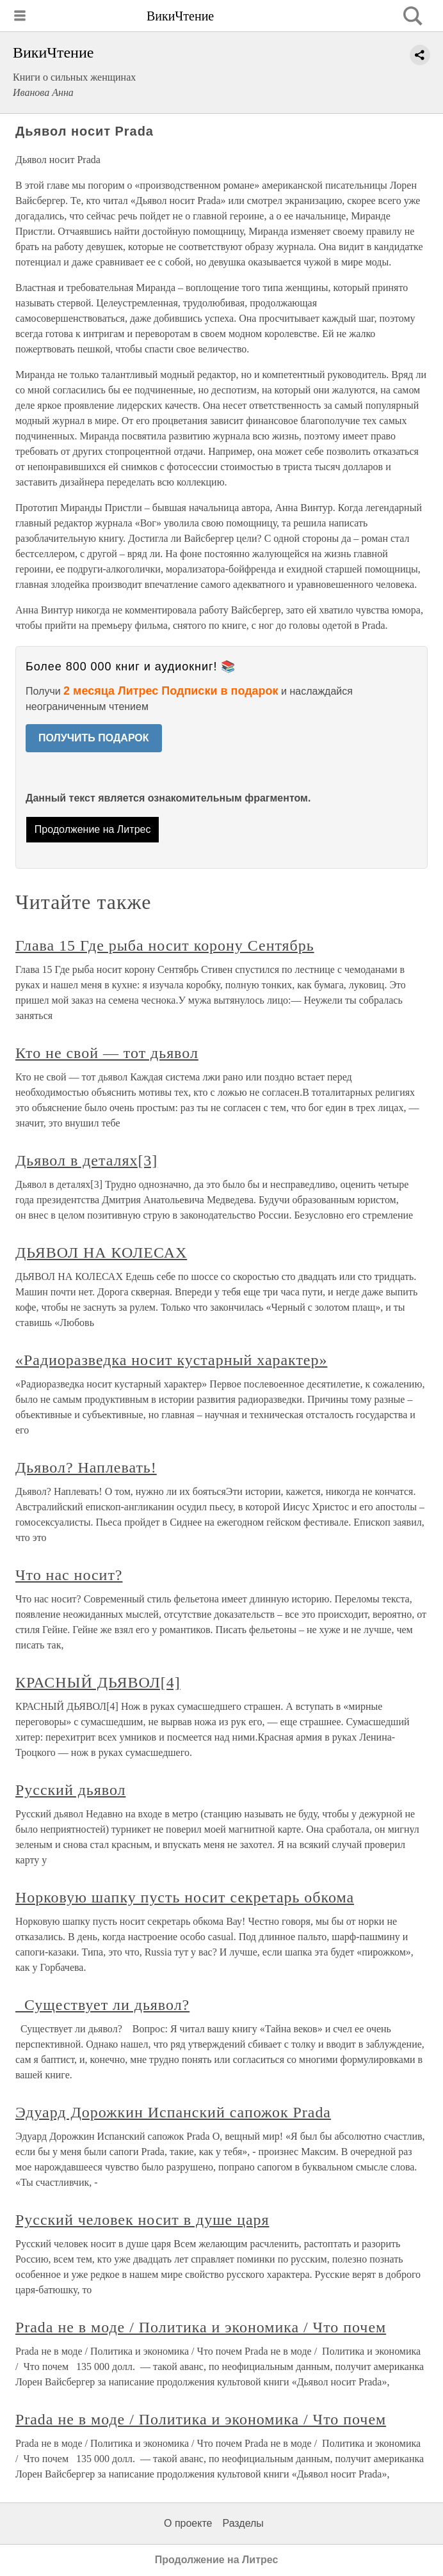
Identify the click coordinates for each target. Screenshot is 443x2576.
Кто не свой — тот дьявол (106, 1053)
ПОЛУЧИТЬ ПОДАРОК (93, 737)
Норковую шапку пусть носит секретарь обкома (184, 1897)
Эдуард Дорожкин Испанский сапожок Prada (173, 2112)
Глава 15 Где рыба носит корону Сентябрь (164, 945)
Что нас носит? (68, 1575)
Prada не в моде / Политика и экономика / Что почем (200, 2327)
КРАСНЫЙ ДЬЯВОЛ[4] (98, 1682)
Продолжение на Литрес (93, 829)
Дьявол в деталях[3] (86, 1160)
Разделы (242, 2523)
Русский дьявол (70, 1790)
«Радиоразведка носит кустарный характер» (171, 1360)
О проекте (188, 2523)
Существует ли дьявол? (102, 2004)
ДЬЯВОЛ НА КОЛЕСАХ (101, 1252)
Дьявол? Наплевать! (86, 1467)
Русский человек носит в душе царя (142, 2219)
